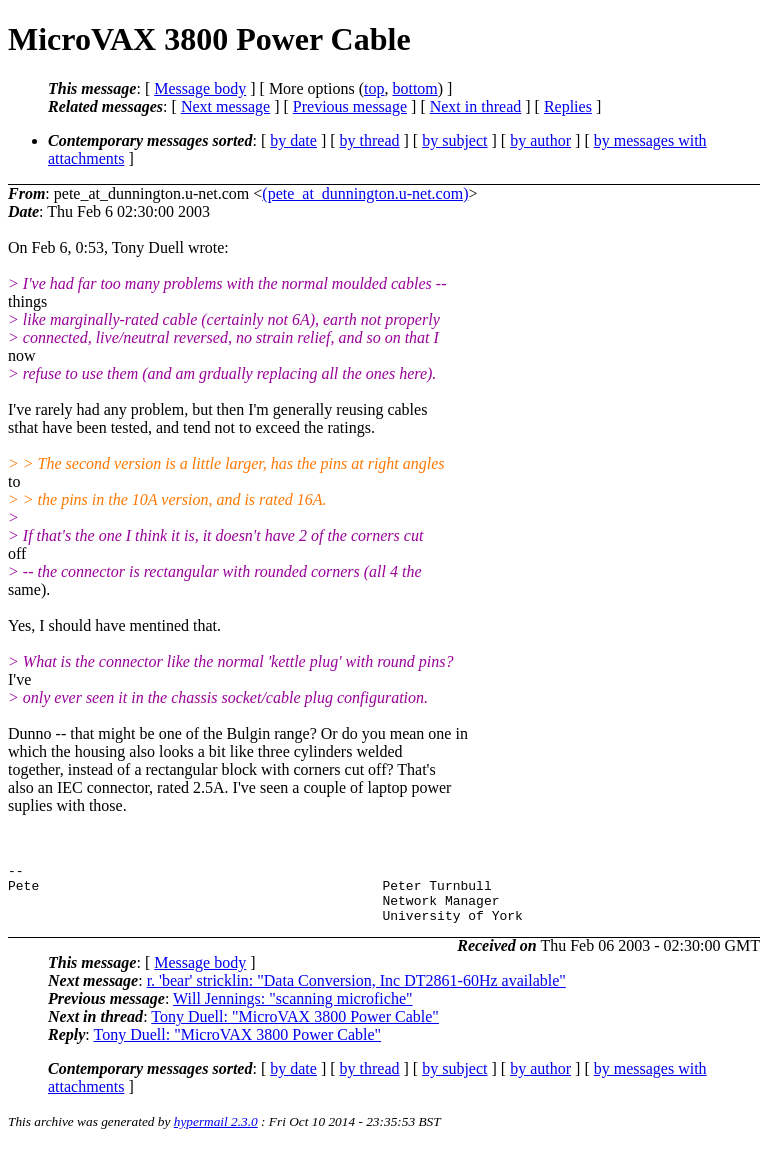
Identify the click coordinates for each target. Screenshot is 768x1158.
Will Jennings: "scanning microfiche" (292, 1010)
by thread (370, 140)
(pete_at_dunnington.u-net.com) (365, 193)
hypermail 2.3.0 (216, 1133)
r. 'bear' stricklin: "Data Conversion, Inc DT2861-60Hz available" (356, 992)
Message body (200, 88)
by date (293, 140)
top (374, 88)
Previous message (350, 106)
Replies (568, 106)
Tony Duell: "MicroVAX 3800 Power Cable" (295, 1028)
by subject (454, 140)
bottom (414, 88)
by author (540, 140)
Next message (225, 106)
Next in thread (476, 106)
